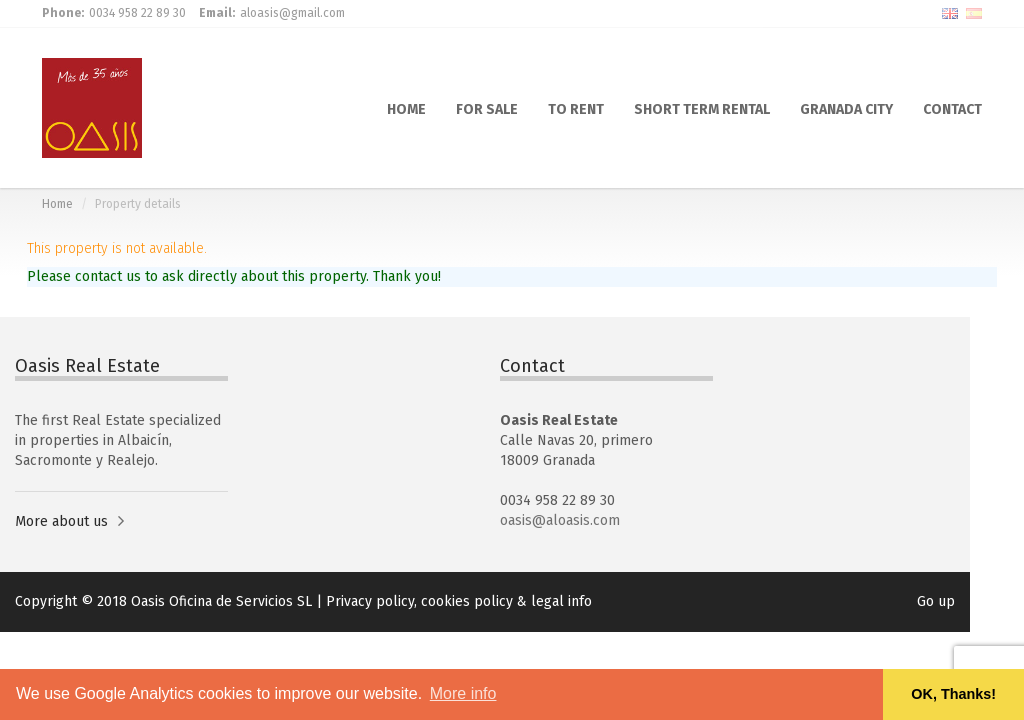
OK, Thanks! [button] (953, 694)
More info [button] (463, 693)
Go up (936, 601)
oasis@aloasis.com (560, 520)
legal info (561, 601)
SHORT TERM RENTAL (702, 108)
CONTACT (952, 108)
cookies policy (467, 601)
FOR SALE (487, 108)
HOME (406, 108)
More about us (61, 521)
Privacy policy (370, 601)
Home (57, 204)
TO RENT (576, 108)
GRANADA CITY (846, 108)
